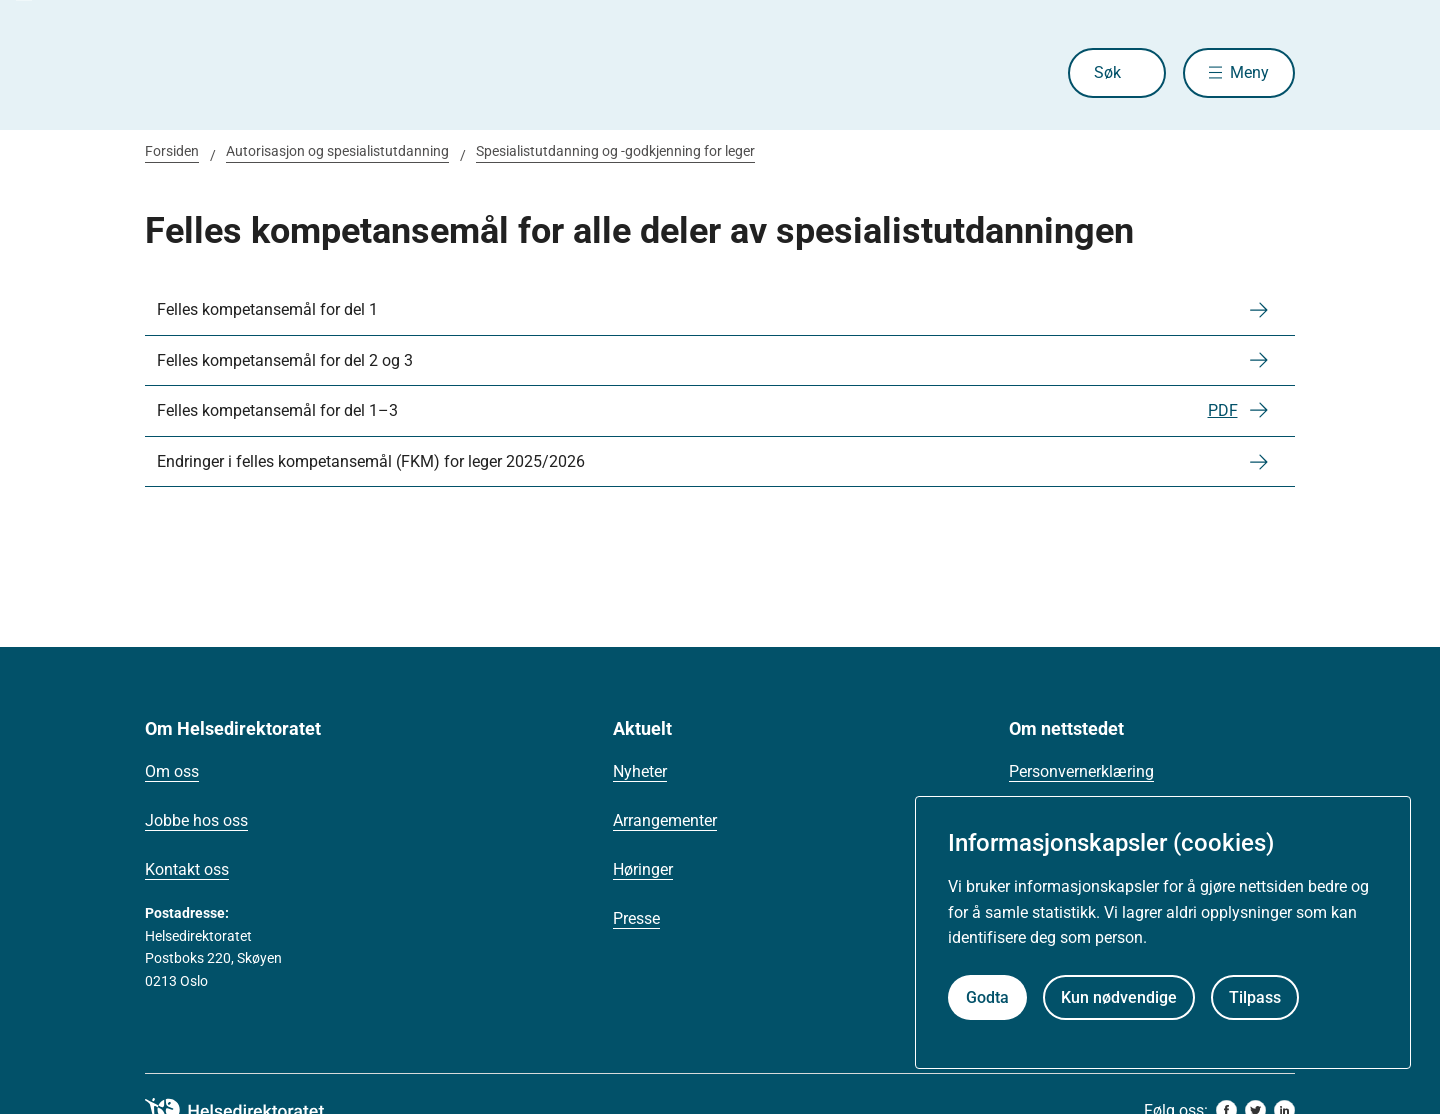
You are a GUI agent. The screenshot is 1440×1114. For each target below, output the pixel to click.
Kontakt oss (187, 869)
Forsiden (172, 151)
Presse (636, 918)
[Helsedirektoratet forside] (289, 73)
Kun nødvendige (1119, 997)
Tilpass (1255, 997)
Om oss (172, 771)
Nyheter (640, 771)
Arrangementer (665, 820)
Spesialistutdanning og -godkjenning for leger (615, 151)
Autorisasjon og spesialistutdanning (337, 151)
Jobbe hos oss (196, 820)
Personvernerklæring (1081, 771)
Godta (987, 997)
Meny (1249, 72)
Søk (1107, 72)
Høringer (643, 869)
